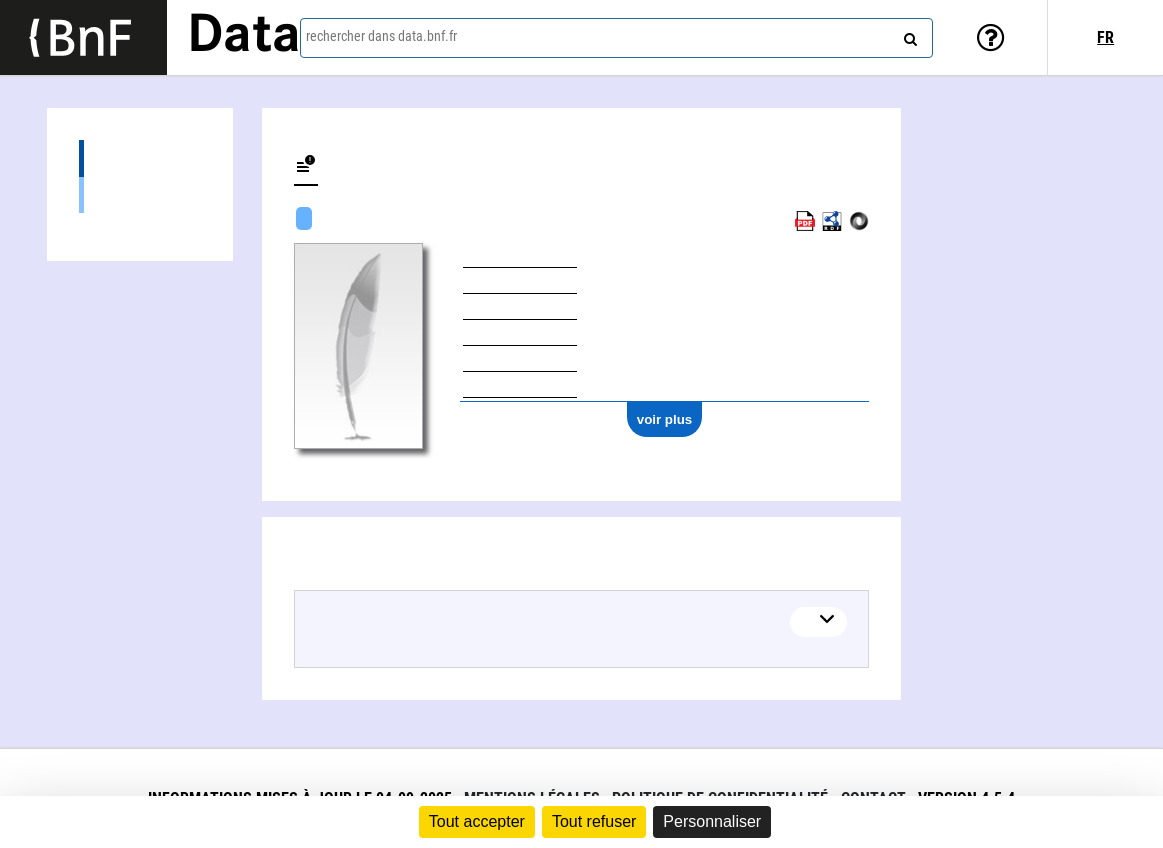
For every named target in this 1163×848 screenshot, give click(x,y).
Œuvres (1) (140, 158)
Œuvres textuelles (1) (140, 194)
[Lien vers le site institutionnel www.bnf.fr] (83, 37)
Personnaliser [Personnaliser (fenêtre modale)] (712, 821)
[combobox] (616, 38)
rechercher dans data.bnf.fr (381, 36)
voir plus (665, 419)
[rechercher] (908, 35)
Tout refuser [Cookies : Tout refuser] (594, 821)
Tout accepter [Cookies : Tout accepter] (477, 821)
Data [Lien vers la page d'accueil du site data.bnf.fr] (244, 37)
